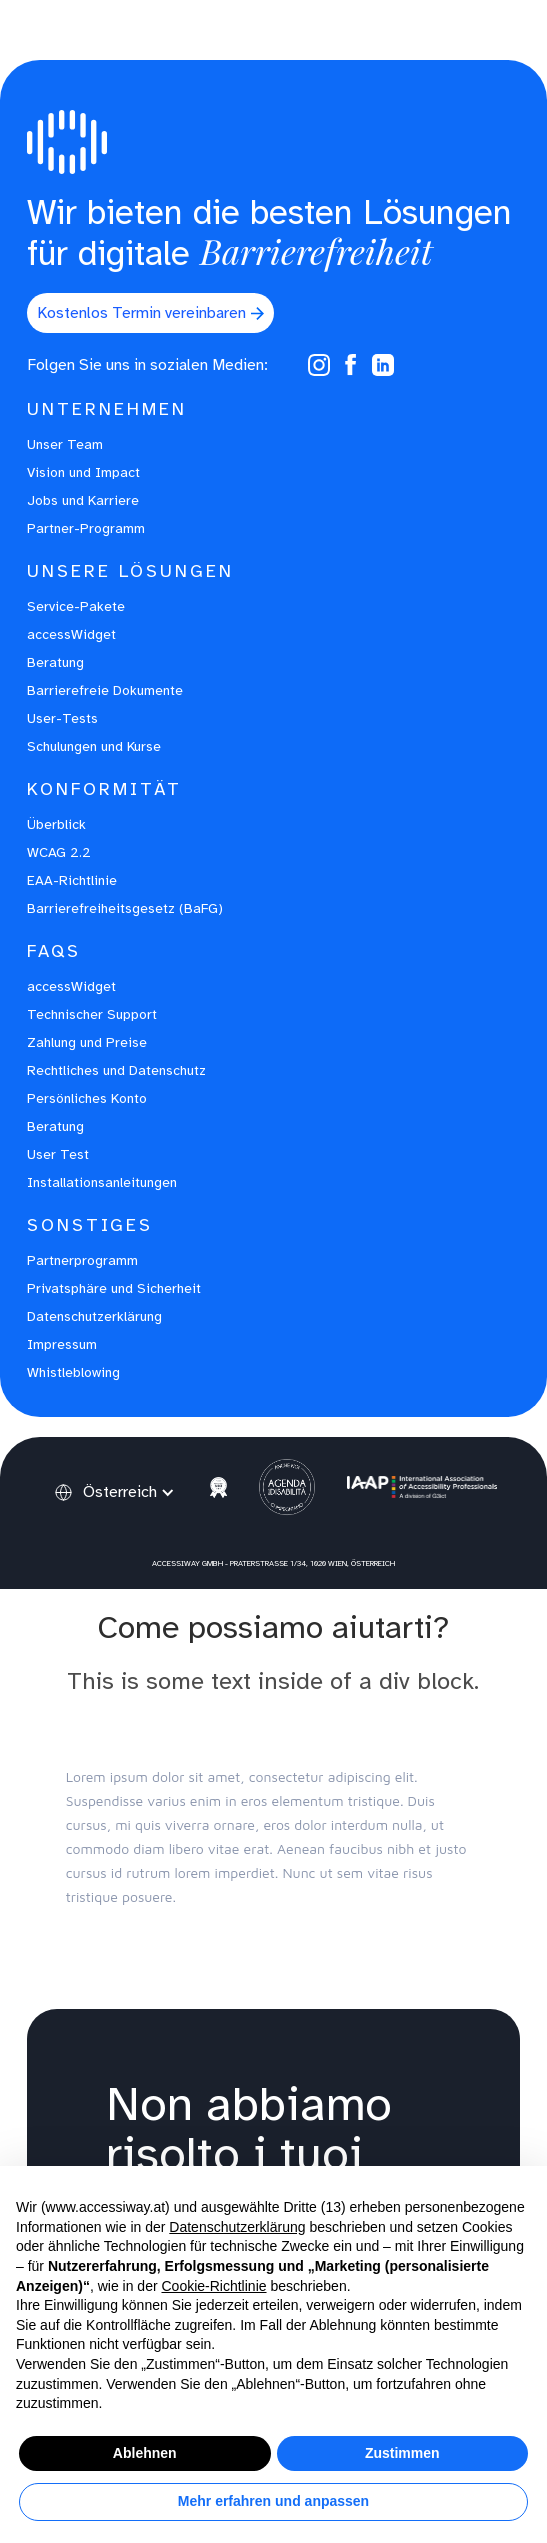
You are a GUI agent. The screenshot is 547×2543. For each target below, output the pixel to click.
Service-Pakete (76, 606)
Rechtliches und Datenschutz (116, 1070)
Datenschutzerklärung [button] (237, 2227)
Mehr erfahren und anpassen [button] (273, 2501)
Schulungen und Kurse (94, 746)
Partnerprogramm (82, 1260)
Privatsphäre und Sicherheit (114, 1288)
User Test (58, 1154)
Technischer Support (92, 1014)
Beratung (55, 662)
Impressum (62, 1344)
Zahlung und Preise (87, 1042)
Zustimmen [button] (402, 2453)
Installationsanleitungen (102, 1182)
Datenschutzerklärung (94, 1316)
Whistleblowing (73, 1372)
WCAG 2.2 (59, 852)
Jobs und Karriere (83, 500)
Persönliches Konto (87, 1098)
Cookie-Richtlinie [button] (213, 2286)
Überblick (56, 824)
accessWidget (71, 634)
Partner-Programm (86, 528)
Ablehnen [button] (145, 2453)
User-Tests (62, 718)
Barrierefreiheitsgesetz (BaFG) (125, 908)
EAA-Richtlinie (72, 880)
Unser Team (65, 444)
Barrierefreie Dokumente (105, 690)
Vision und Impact (83, 472)
